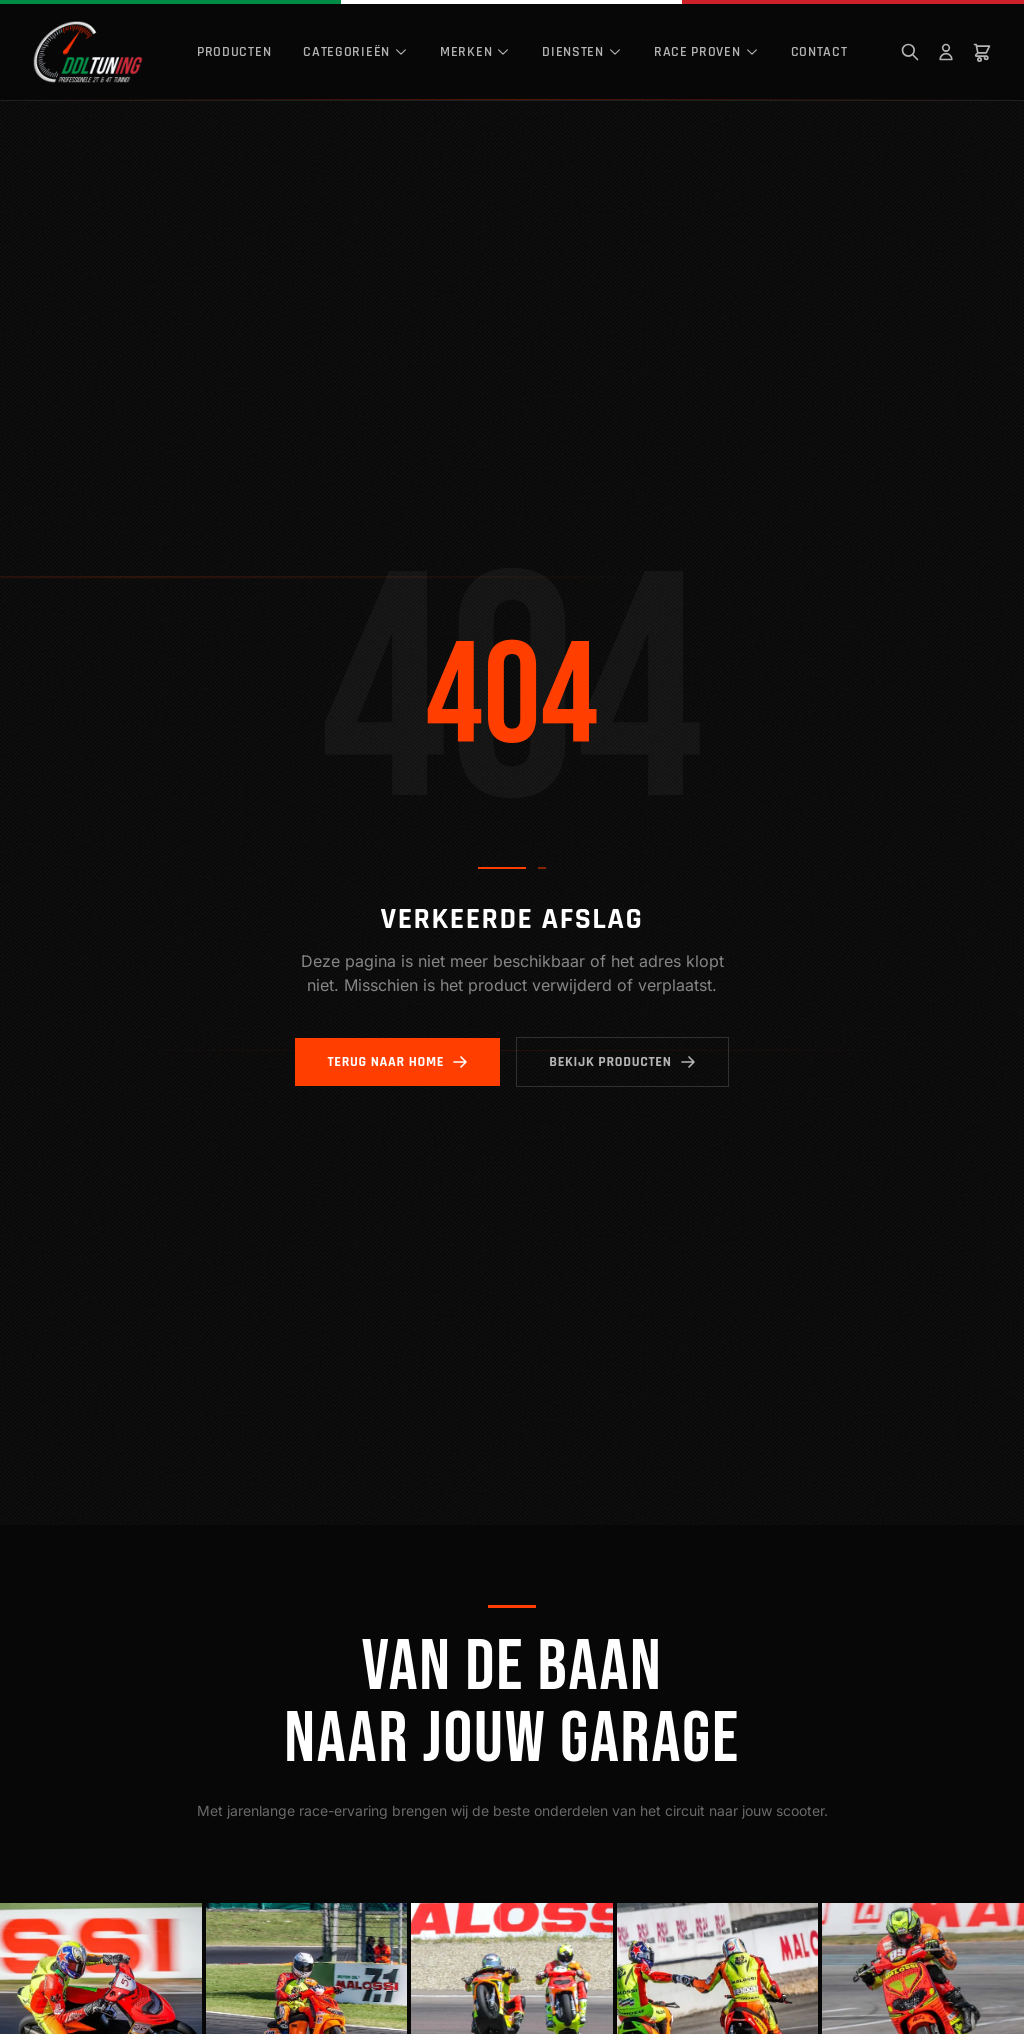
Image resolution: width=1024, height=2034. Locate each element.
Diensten (582, 52)
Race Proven (706, 52)
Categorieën (355, 52)
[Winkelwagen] (982, 52)
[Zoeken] (910, 52)
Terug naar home (397, 1062)
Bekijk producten (622, 1062)
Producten (234, 52)
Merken (475, 52)
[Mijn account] (946, 52)
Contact (819, 52)
